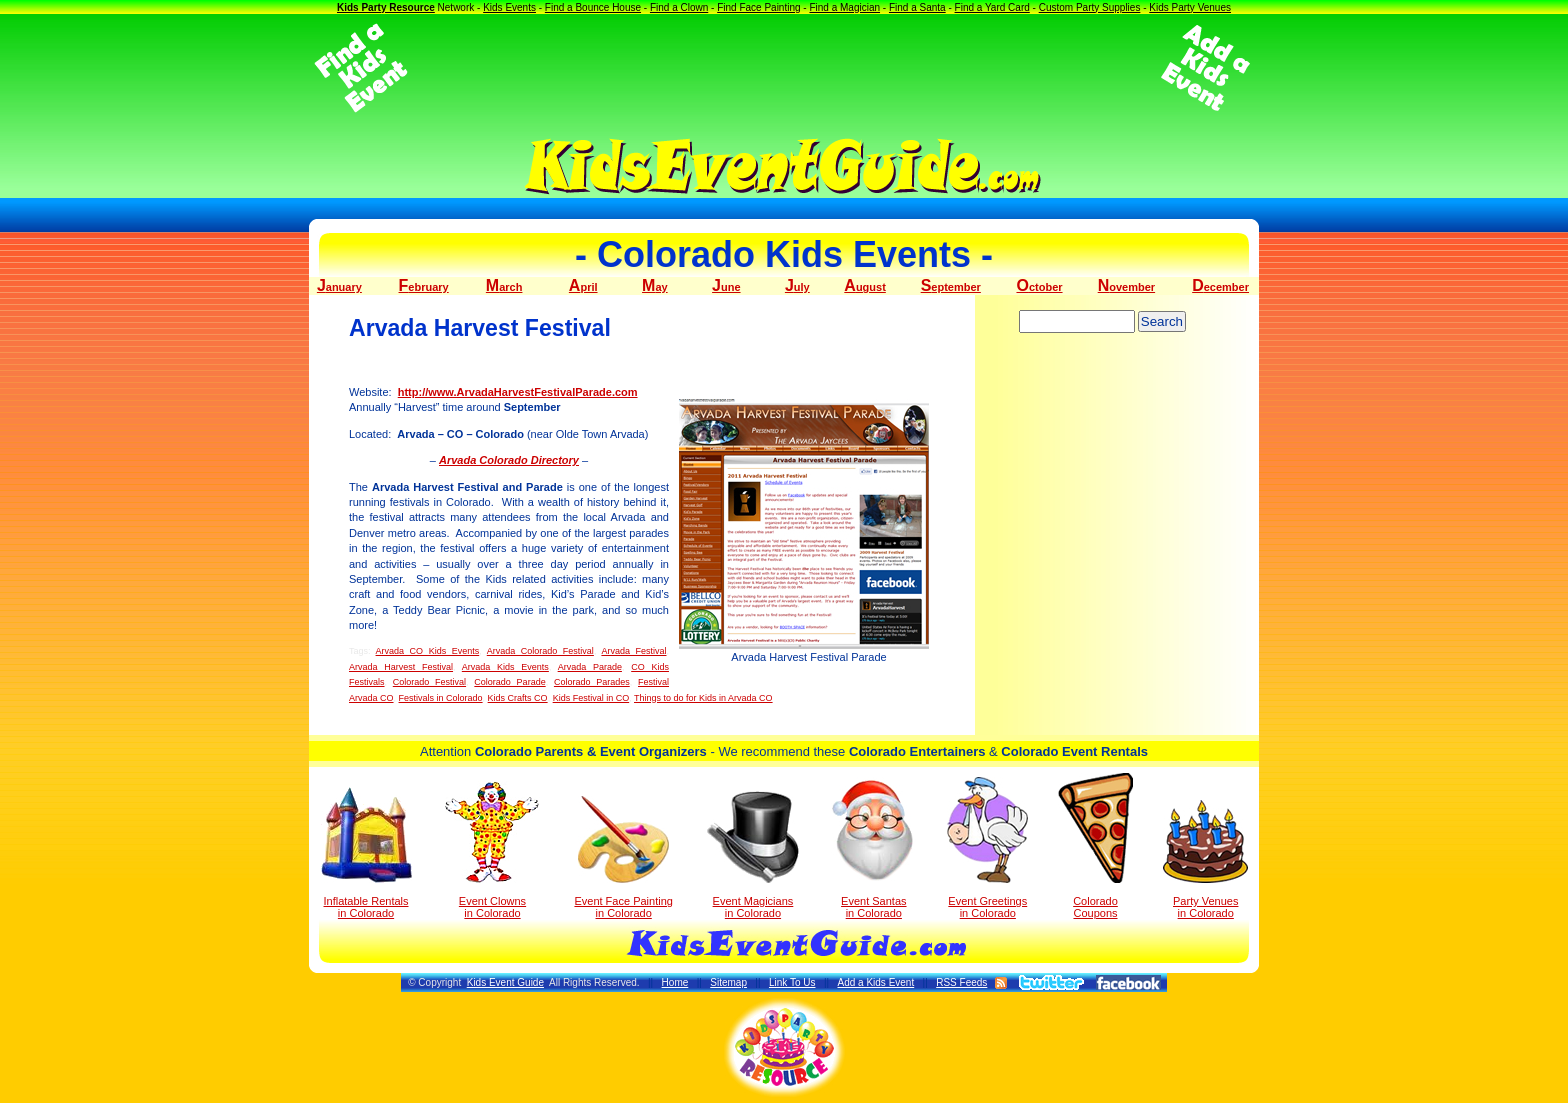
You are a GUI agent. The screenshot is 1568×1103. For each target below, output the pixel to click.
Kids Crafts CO (518, 698)
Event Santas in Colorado (873, 848)
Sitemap (728, 982)
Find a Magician (844, 7)
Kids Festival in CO (591, 698)
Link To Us (792, 982)
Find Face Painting (758, 7)
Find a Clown (679, 7)
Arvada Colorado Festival (540, 651)
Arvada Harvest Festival (401, 667)
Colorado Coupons (1095, 846)
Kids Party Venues (1190, 7)
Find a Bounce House (593, 7)
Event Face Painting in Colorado (623, 857)
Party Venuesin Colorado (1205, 859)
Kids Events (509, 7)
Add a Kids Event (875, 982)
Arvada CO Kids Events (428, 651)
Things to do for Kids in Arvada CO (703, 698)
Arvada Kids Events (505, 667)
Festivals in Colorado (441, 698)
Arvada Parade (590, 667)
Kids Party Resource (386, 7)
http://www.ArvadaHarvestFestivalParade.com (518, 392)
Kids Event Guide (505, 982)
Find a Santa (917, 7)
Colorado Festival (429, 682)
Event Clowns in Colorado (492, 850)
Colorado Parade (509, 682)
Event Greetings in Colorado (987, 848)
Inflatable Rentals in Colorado (366, 853)
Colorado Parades (592, 682)
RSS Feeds (961, 982)
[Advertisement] (784, 68)
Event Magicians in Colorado (753, 855)
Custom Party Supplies (1090, 7)
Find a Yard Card (992, 7)
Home (675, 982)
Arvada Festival (633, 651)
